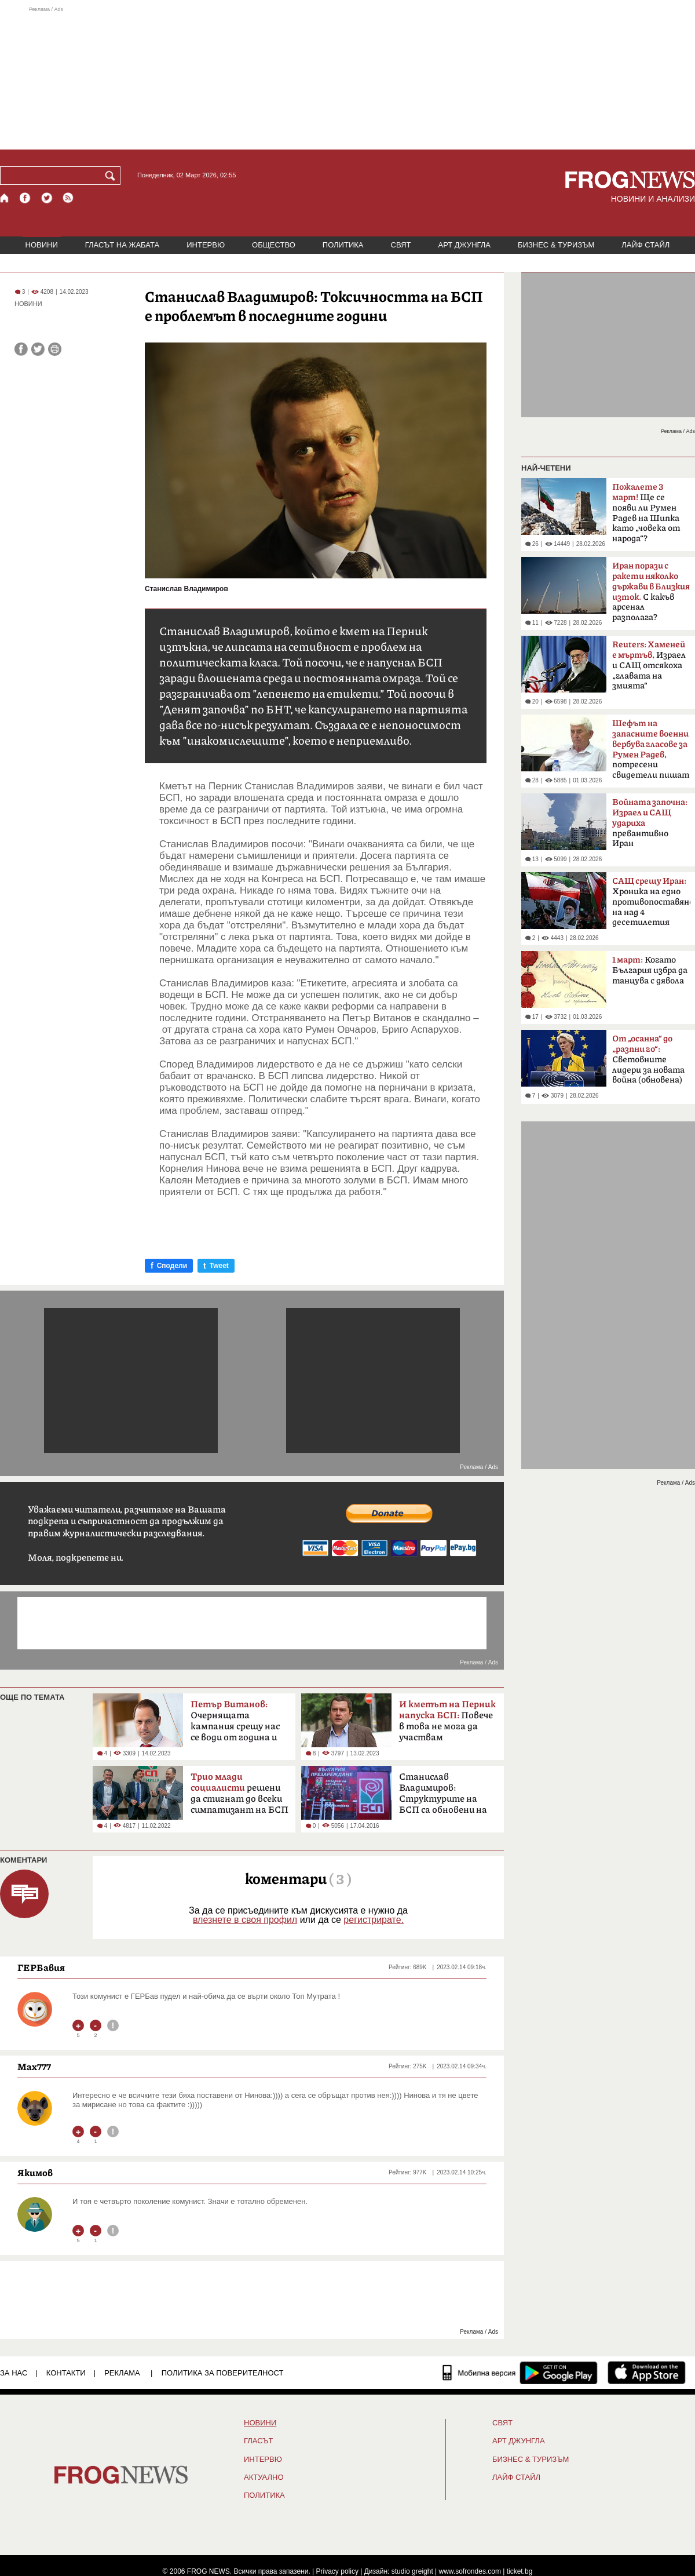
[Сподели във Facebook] (21, 349)
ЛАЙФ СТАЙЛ (645, 245)
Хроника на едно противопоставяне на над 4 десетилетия (651, 902)
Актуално (264, 2477)
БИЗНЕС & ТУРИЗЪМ (556, 245)
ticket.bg (520, 2571)
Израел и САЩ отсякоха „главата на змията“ (649, 665)
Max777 (34, 2066)
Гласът (258, 2441)
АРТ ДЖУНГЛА (464, 245)
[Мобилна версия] (479, 2372)
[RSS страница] (68, 197)
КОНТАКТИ (66, 2373)
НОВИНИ (41, 245)
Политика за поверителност (223, 2373)
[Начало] (5, 197)
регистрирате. (373, 1920)
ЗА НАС (13, 2373)
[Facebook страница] (25, 197)
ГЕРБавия (41, 1967)
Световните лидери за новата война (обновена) (648, 1059)
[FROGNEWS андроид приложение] (558, 2372)
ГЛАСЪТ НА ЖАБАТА (122, 245)
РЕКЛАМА (122, 2373)
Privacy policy (337, 2571)
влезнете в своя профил (245, 1920)
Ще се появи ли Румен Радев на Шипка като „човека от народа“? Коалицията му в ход (647, 516)
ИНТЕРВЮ (205, 245)
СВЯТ (401, 245)
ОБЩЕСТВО (273, 245)
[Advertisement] (347, 78)
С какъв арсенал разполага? (651, 591)
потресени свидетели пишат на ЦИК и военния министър (650, 753)
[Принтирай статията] (54, 349)
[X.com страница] (47, 197)
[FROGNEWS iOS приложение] (646, 2372)
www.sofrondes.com (470, 2571)
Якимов (35, 2172)
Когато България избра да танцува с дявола (649, 970)
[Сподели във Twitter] (38, 349)
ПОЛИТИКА (343, 245)
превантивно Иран (649, 823)
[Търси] (112, 175)
